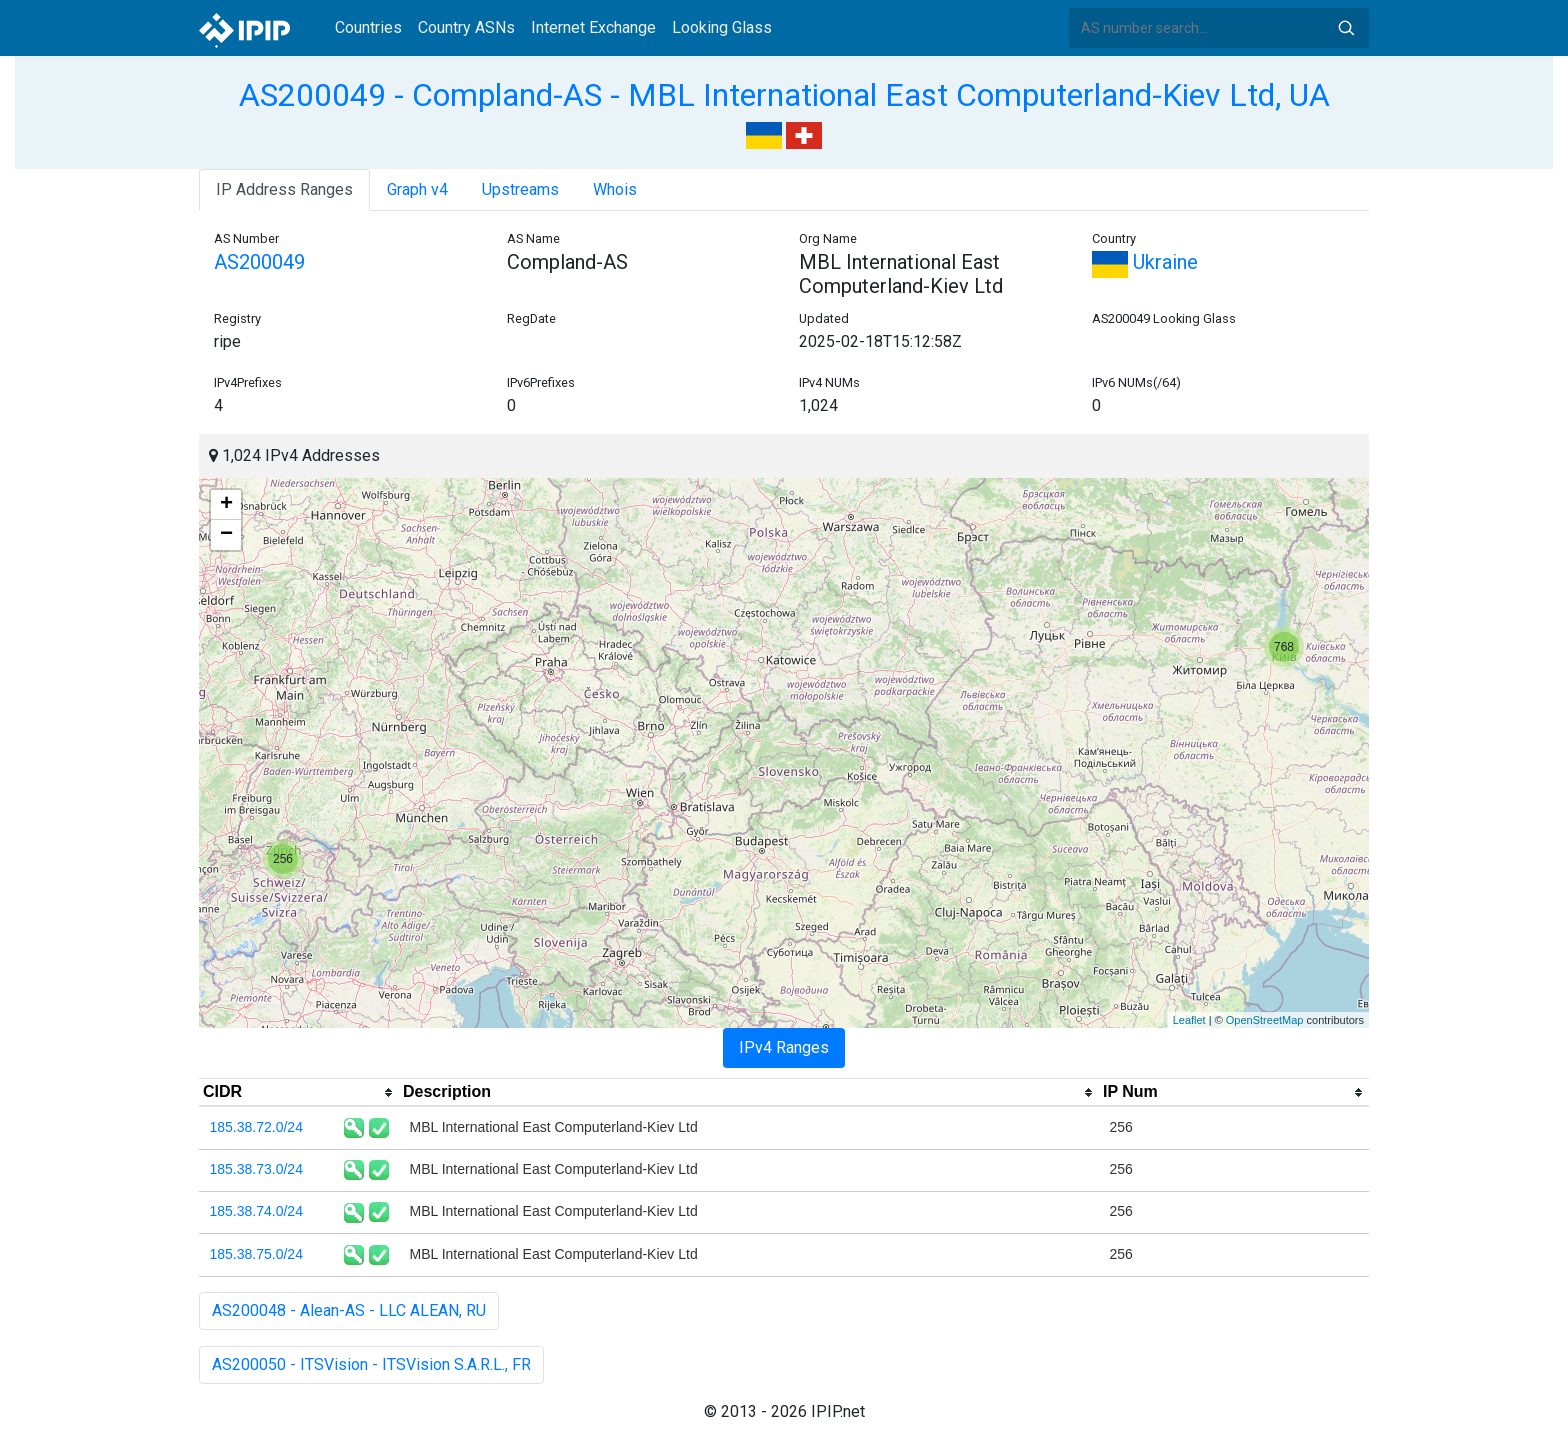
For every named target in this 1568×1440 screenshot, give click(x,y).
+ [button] (226, 505)
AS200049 (259, 262)
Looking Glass (722, 27)
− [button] (226, 535)
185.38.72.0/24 (256, 1127)
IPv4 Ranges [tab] (784, 1047)
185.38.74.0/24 (256, 1211)
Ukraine (1145, 262)
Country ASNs (466, 27)
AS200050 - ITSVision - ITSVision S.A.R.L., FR (371, 1364)
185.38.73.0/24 (256, 1169)
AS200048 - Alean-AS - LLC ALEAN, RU (349, 1310)
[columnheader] (299, 1093)
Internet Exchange (593, 27)
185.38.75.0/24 (256, 1254)
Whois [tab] (615, 189)
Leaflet (1189, 1020)
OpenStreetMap (1265, 1020)
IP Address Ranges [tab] (284, 189)
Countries (368, 27)
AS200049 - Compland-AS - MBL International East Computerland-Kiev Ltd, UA (784, 95)
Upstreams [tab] (520, 189)
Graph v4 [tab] (417, 189)
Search (1346, 28)
